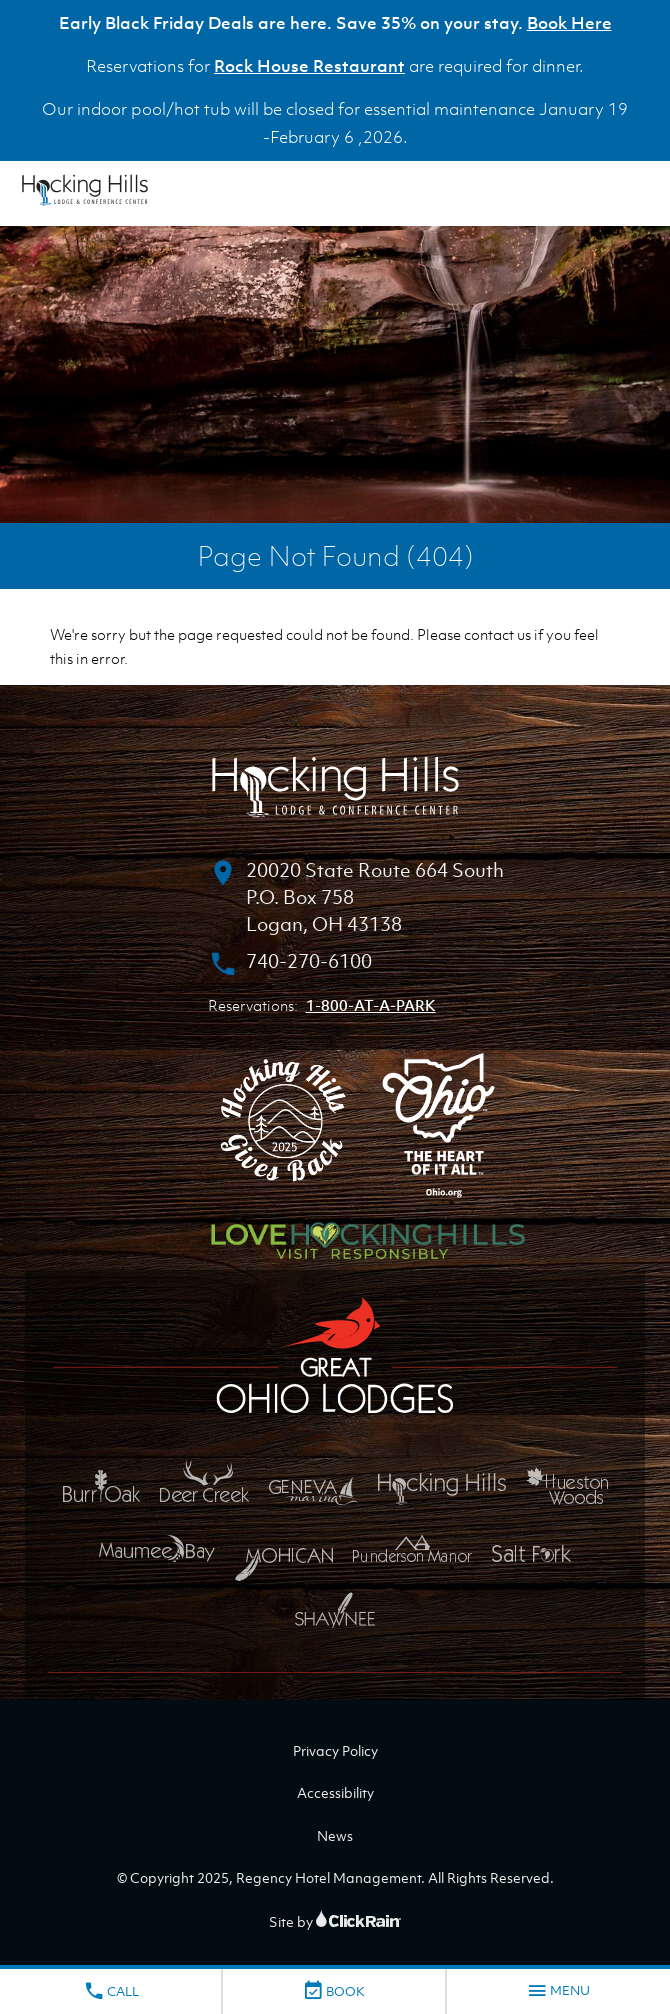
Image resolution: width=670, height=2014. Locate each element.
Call (111, 1991)
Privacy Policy (335, 1750)
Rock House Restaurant (309, 66)
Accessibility (335, 1792)
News (335, 1835)
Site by (335, 1921)
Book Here (569, 23)
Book (333, 1991)
